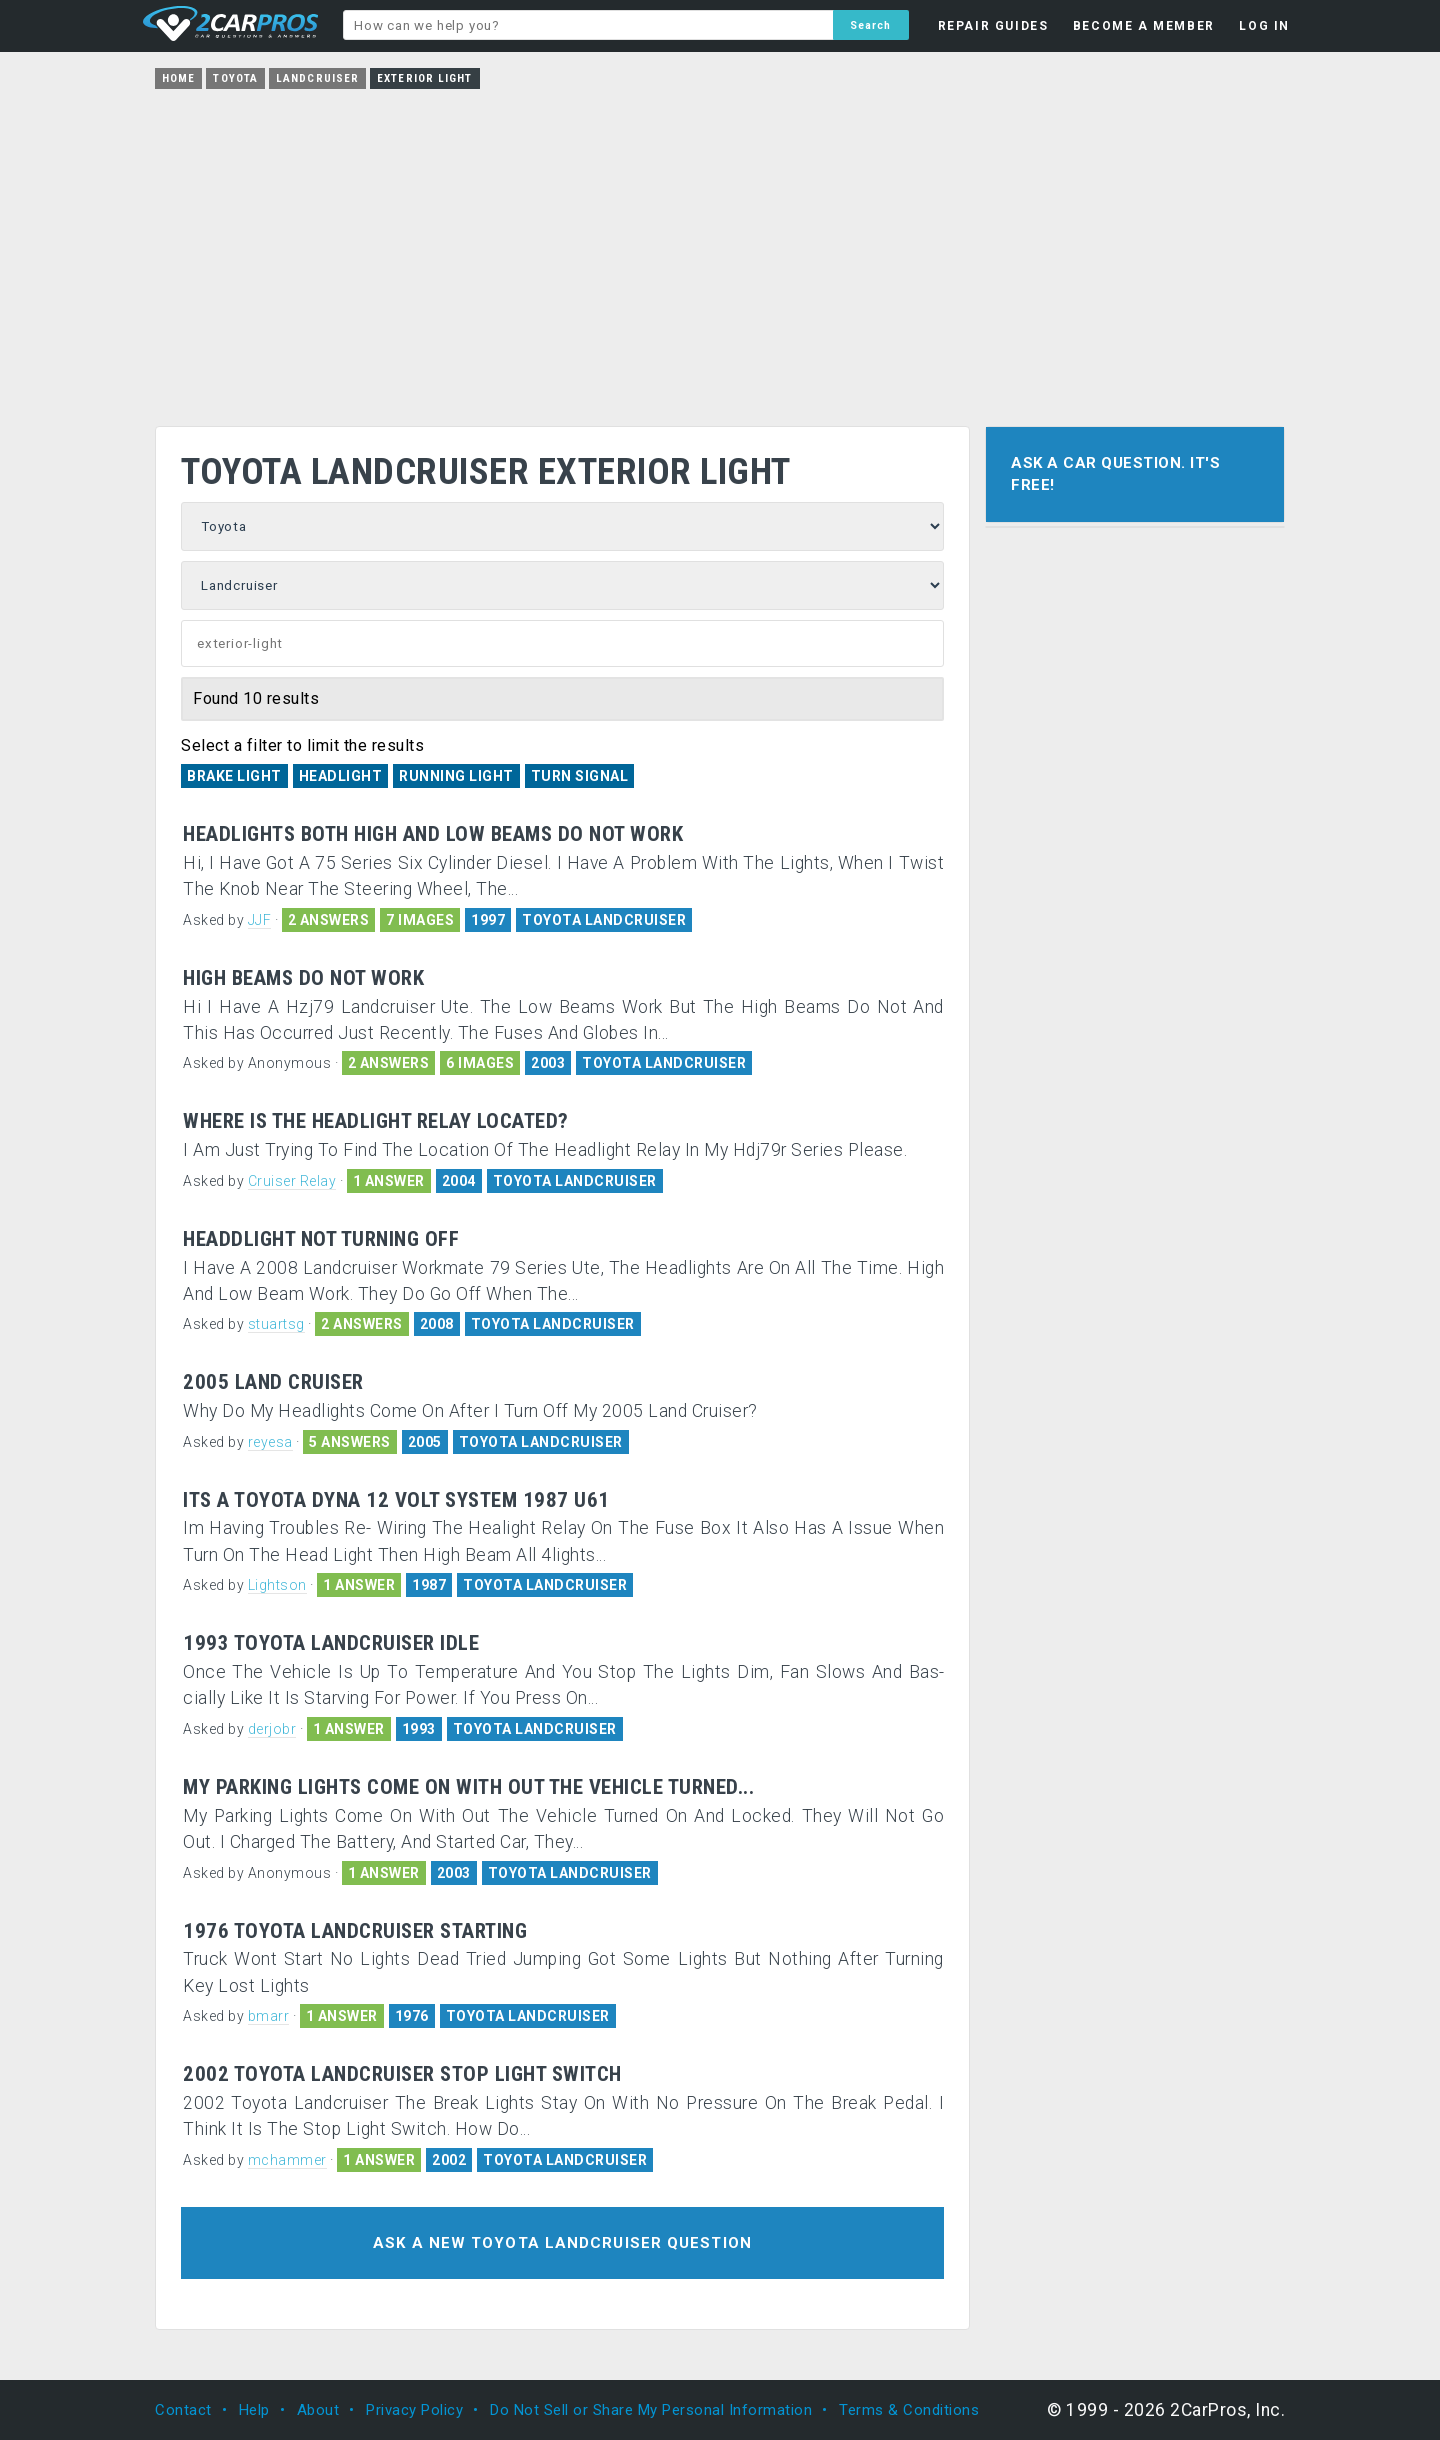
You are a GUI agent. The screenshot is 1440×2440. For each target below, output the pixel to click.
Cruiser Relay (292, 1181)
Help (254, 2410)
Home (178, 78)
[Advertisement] (720, 251)
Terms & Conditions (909, 2410)
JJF (260, 920)
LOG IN (1264, 26)
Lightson (277, 1585)
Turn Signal (580, 776)
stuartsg (276, 1324)
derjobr (272, 1729)
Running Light (456, 776)
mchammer (287, 2160)
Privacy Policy (414, 2410)
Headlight (341, 776)
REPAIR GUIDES (993, 26)
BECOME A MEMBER (1144, 26)
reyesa (270, 1442)
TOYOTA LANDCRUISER (604, 920)
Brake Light (234, 776)
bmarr (269, 2016)
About (318, 2410)
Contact (183, 2410)
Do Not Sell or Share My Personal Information (651, 2410)
